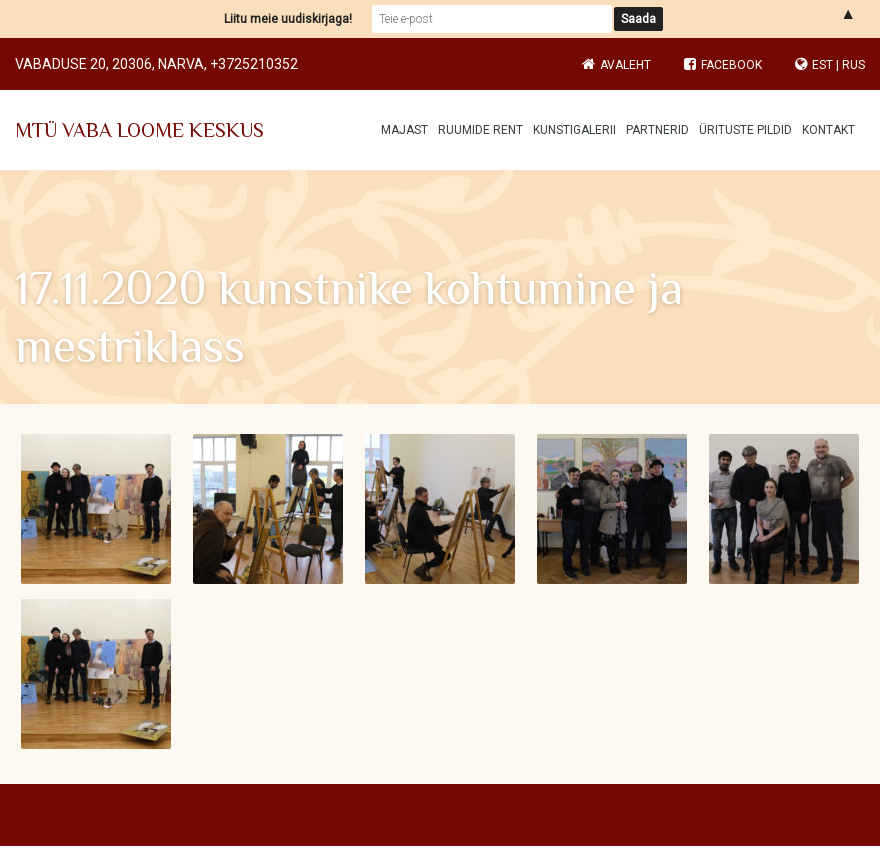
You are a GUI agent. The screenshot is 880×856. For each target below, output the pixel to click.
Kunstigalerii (574, 130)
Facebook (723, 65)
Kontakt (828, 130)
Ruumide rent (480, 130)
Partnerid (657, 130)
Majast (404, 130)
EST (822, 65)
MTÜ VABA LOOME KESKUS (139, 130)
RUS (853, 65)
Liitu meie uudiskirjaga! (288, 19)
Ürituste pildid (745, 130)
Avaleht (625, 65)
